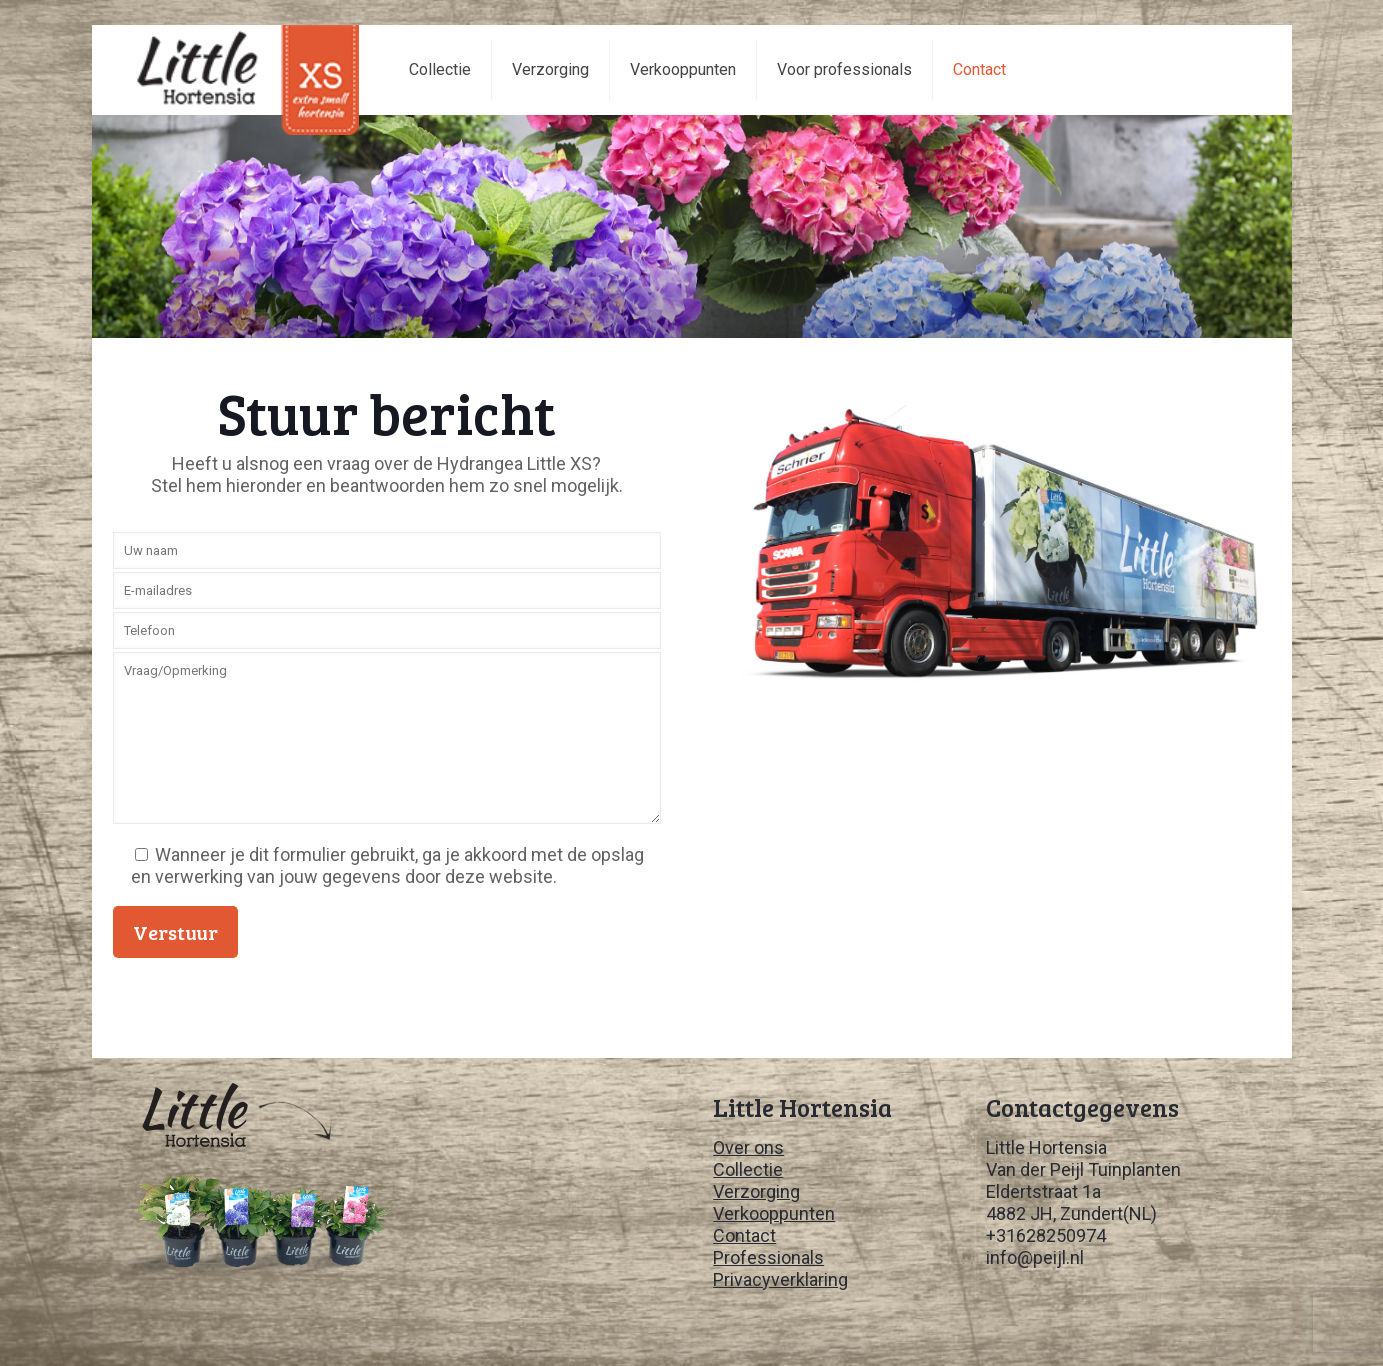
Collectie (748, 1169)
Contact (744, 1235)
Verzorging (756, 1191)
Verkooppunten (774, 1213)
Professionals (768, 1257)
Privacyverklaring (780, 1279)
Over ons (748, 1147)
